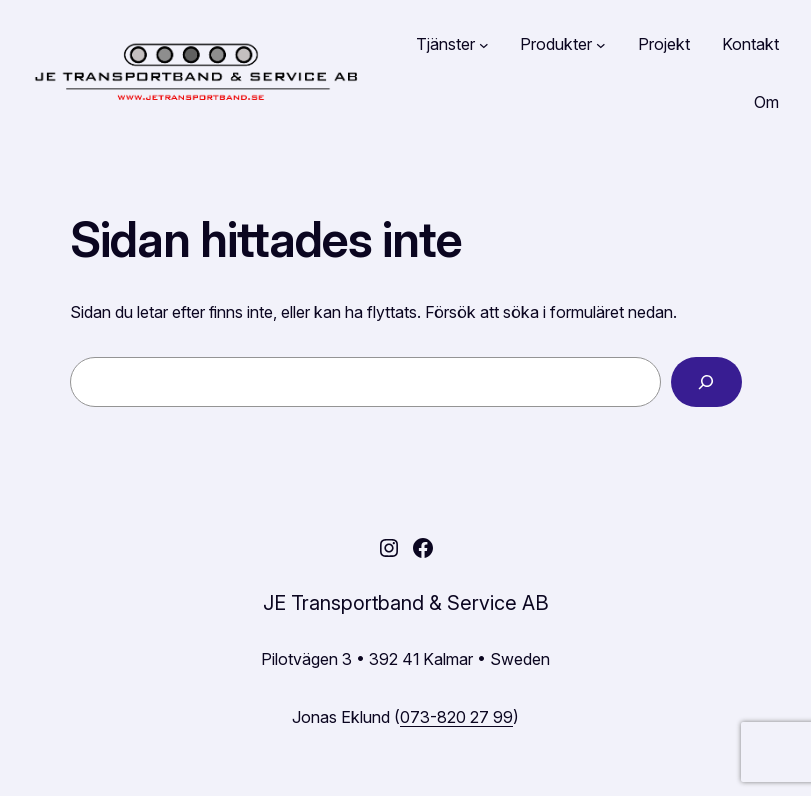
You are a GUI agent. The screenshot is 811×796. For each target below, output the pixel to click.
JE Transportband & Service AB (406, 603)
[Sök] (706, 381)
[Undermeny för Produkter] (601, 45)
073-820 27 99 (456, 717)
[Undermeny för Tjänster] (484, 45)
